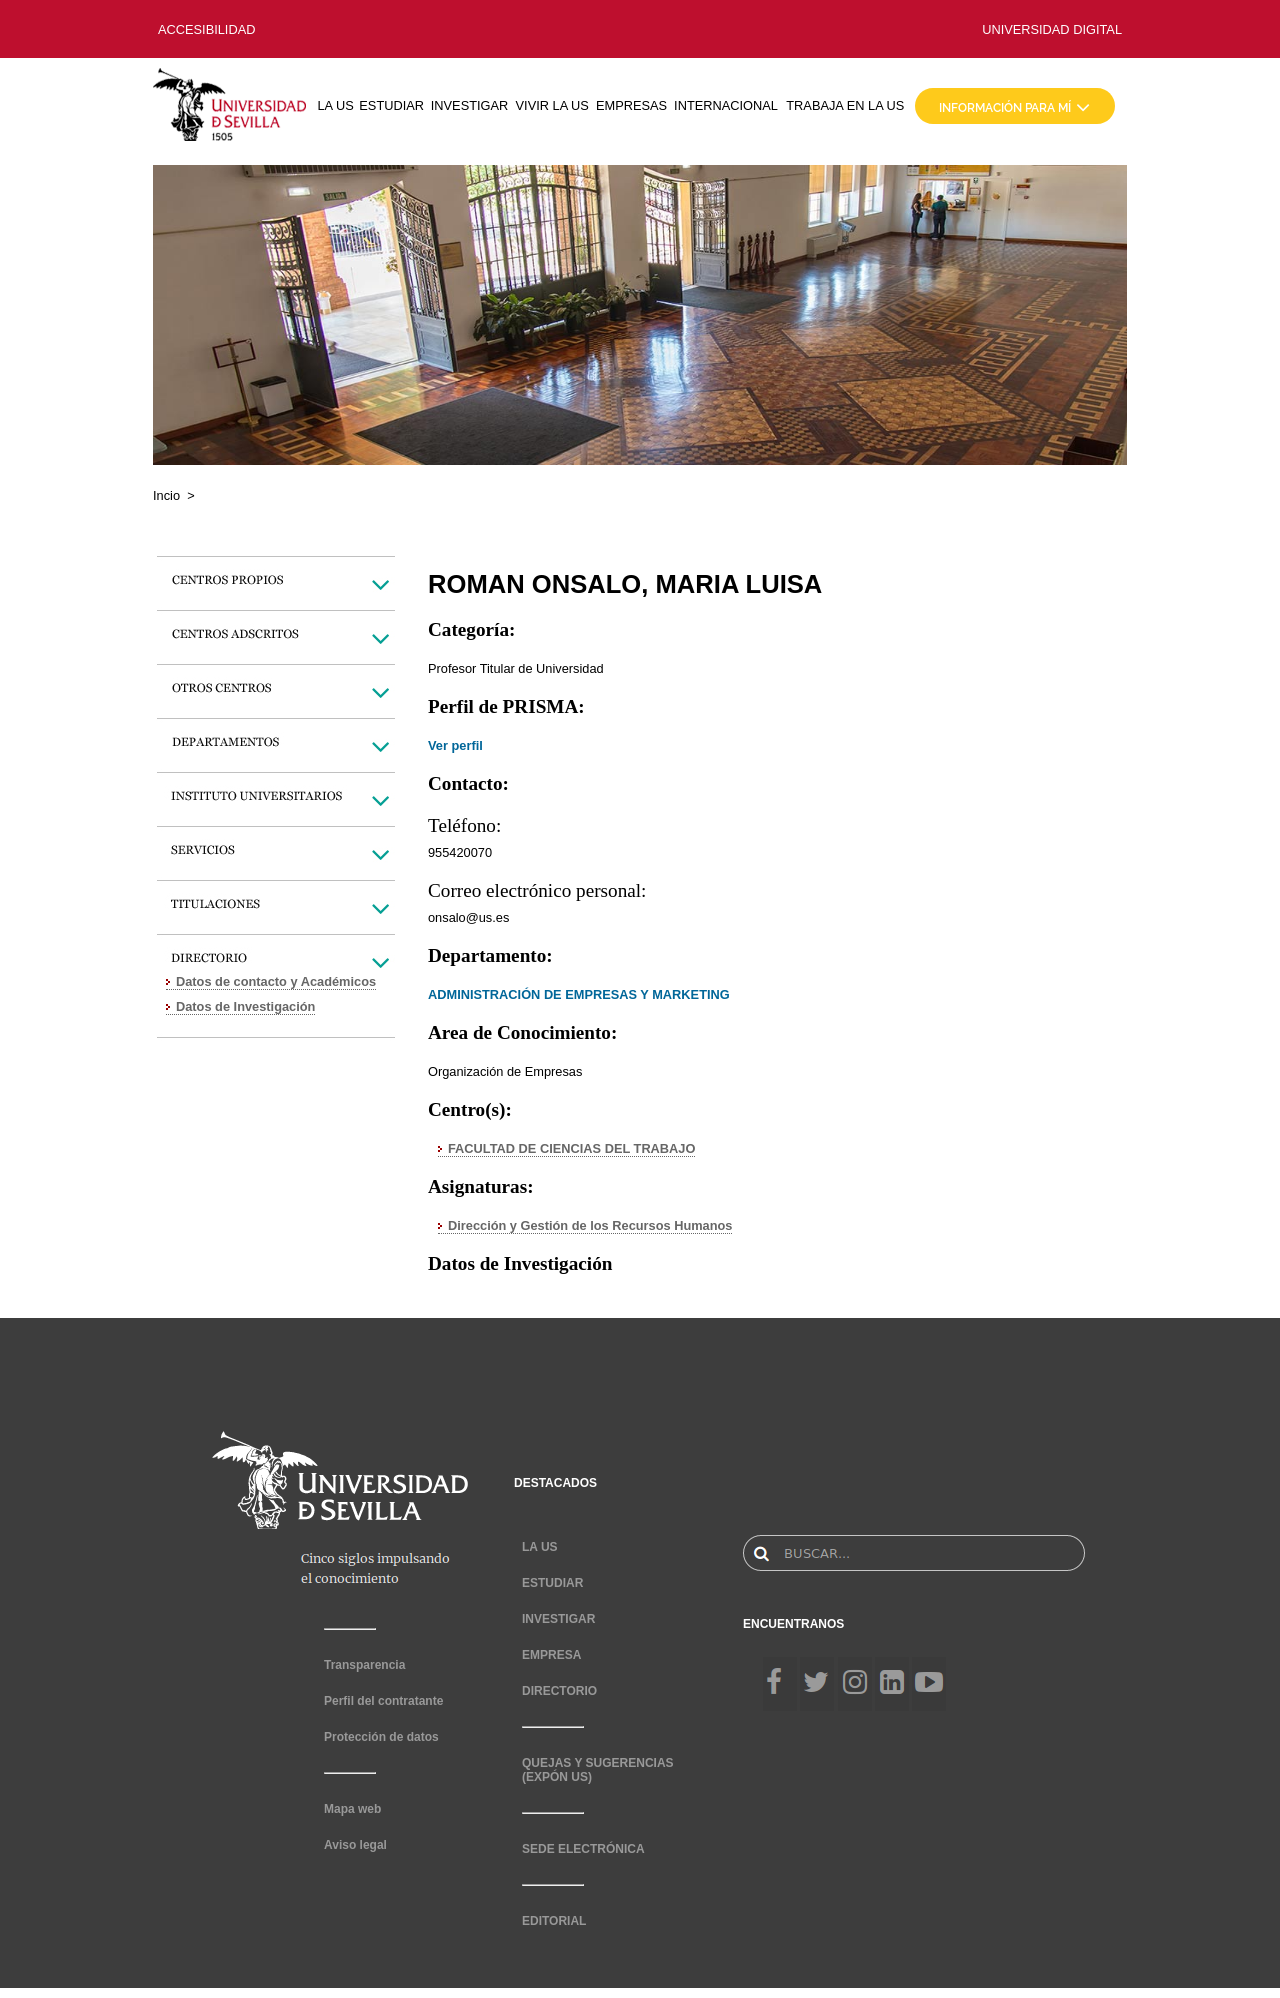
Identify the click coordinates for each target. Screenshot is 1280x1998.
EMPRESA (551, 1655)
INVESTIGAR (470, 105)
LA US (335, 105)
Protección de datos (381, 1737)
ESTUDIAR (391, 105)
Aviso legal (355, 1845)
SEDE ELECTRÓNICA (583, 1849)
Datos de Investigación (245, 1006)
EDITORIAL (554, 1921)
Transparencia (364, 1665)
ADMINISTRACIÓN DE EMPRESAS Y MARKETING (579, 994)
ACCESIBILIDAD (206, 29)
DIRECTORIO (559, 1691)
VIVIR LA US (552, 105)
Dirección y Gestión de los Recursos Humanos (590, 1225)
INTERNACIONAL (726, 105)
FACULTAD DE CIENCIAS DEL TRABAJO (571, 1148)
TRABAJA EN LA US (845, 105)
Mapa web (352, 1809)
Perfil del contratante (383, 1701)
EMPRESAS (631, 105)
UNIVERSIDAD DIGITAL (1052, 29)
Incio (166, 495)
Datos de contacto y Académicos (276, 981)
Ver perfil (455, 745)
